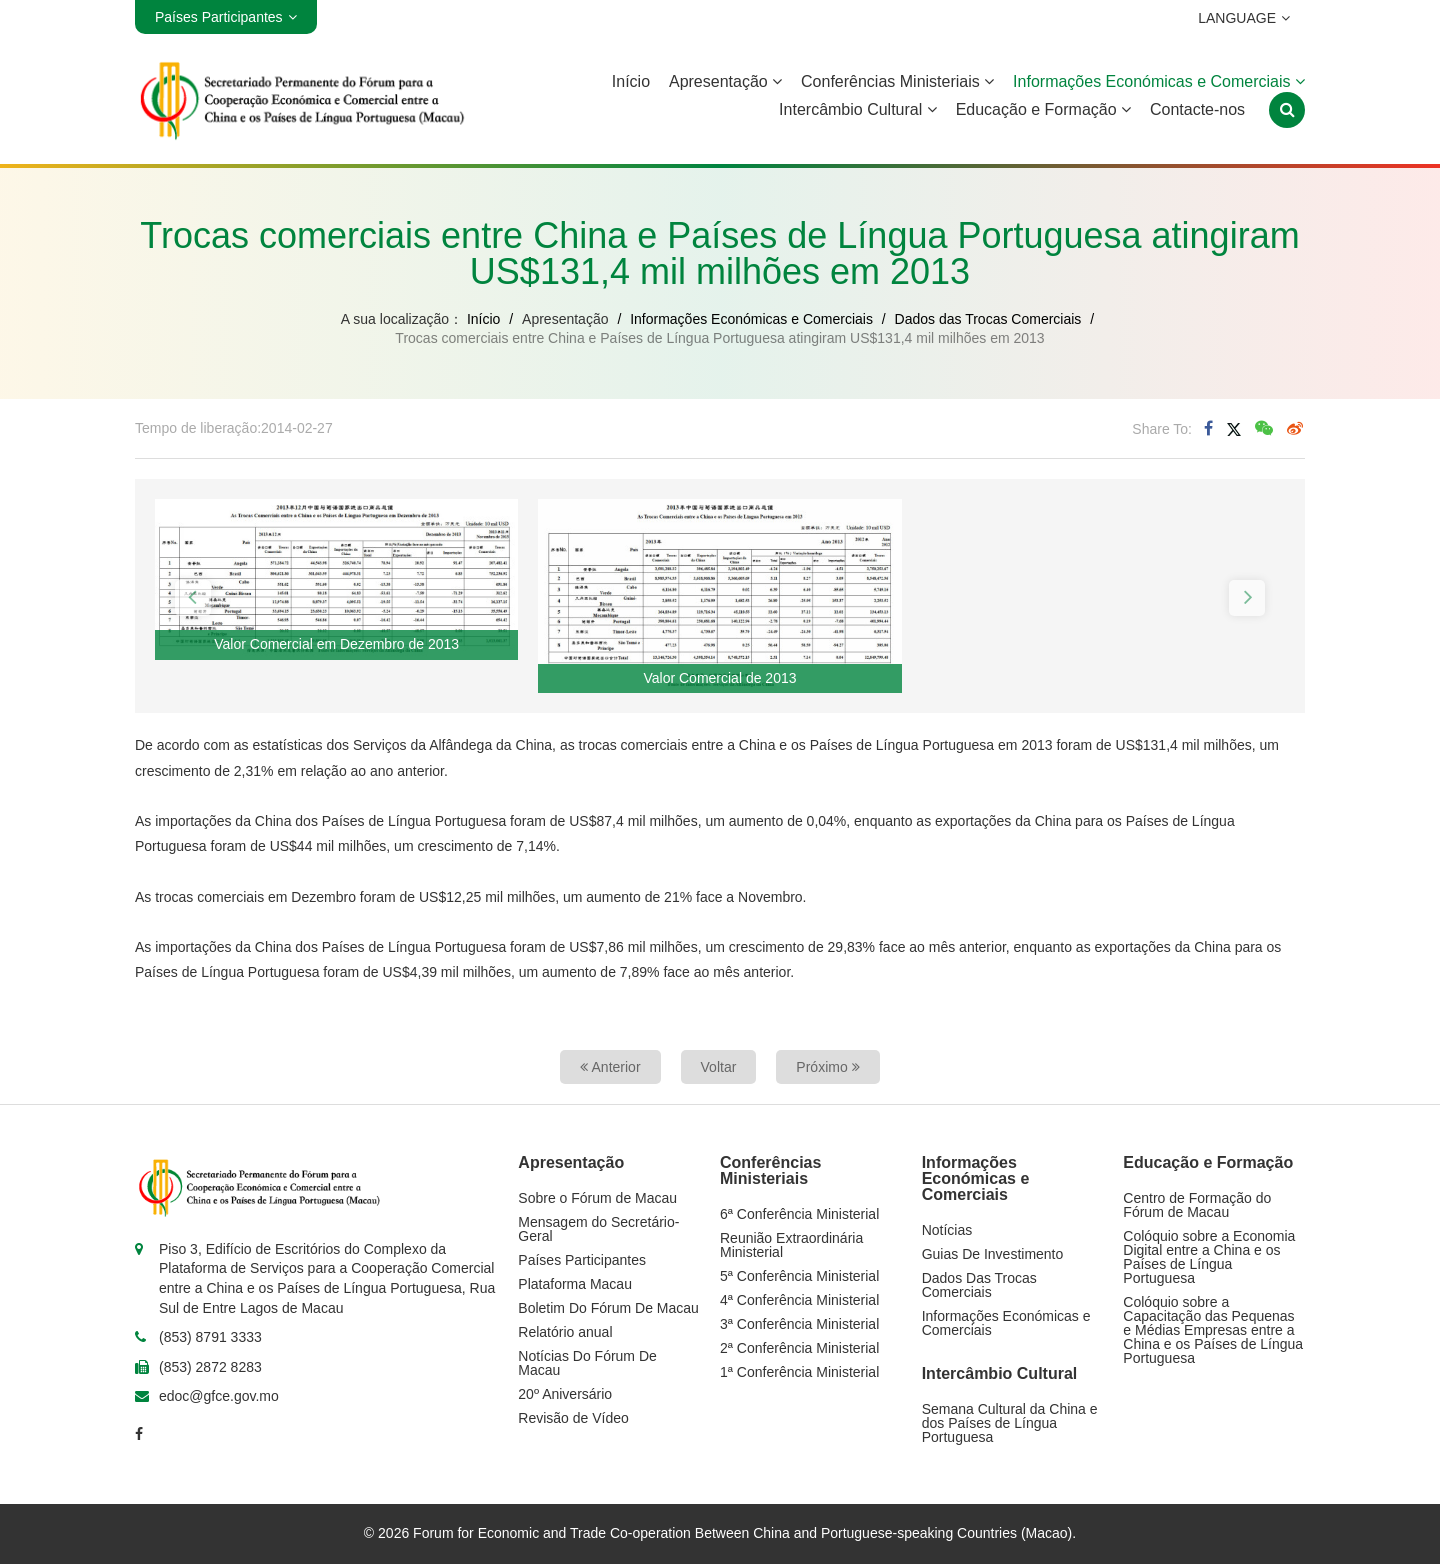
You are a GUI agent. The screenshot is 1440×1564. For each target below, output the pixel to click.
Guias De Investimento (993, 1254)
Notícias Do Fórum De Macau (587, 1363)
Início (631, 81)
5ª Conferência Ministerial (799, 1276)
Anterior (610, 1067)
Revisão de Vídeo (573, 1418)
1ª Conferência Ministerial (799, 1372)
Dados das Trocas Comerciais (988, 319)
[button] (193, 598)
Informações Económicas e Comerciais (1159, 81)
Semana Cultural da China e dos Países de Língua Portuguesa (1010, 1423)
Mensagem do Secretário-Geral (598, 1229)
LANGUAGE (1233, 18)
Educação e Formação (1043, 109)
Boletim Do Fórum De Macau (608, 1308)
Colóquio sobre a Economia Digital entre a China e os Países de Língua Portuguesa (1209, 1257)
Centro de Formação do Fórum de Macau (1197, 1205)
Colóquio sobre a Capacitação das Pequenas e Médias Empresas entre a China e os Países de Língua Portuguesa (1213, 1330)
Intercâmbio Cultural (858, 109)
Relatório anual (565, 1332)
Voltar (719, 1067)
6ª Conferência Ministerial (799, 1214)
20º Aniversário (565, 1394)
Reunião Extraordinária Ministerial (791, 1245)
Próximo (827, 1067)
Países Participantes (582, 1260)
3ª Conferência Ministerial (799, 1324)
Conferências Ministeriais (897, 81)
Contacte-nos (1197, 109)
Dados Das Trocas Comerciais (979, 1285)
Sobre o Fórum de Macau (597, 1198)
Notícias (947, 1230)
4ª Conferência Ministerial (799, 1300)
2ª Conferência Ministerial (799, 1348)
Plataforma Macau (575, 1284)
